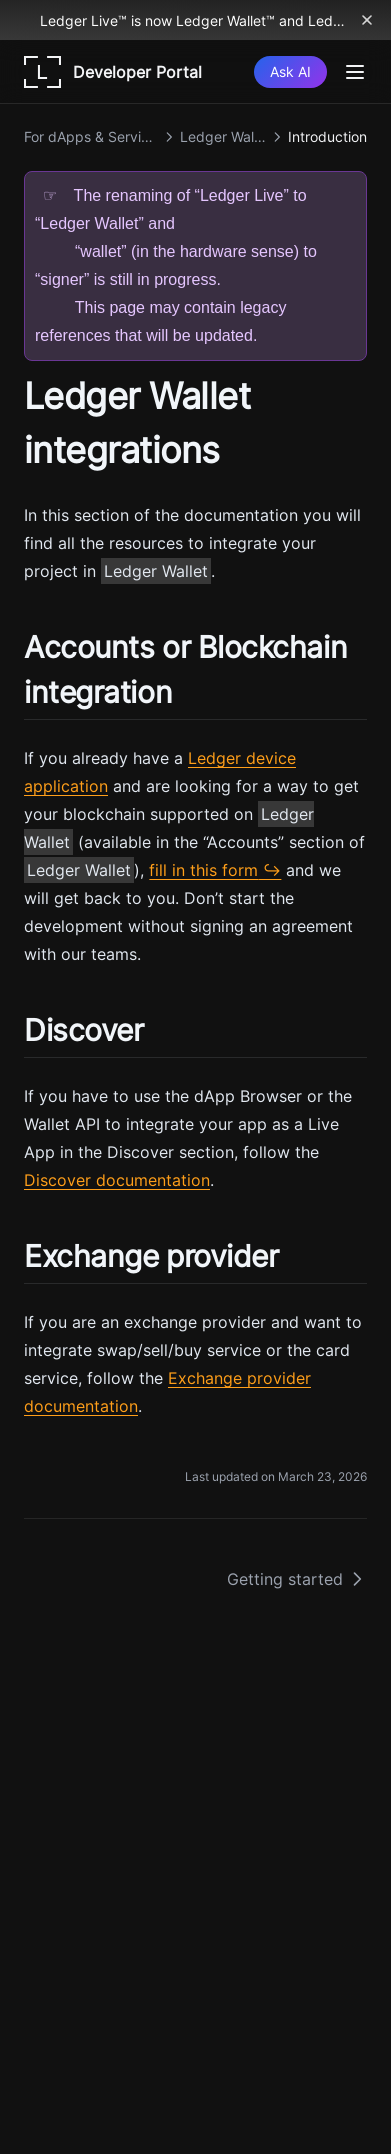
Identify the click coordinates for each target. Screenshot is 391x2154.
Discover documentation (117, 1180)
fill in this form (203, 870)
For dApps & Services (91, 136)
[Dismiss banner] (367, 20)
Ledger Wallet (156, 571)
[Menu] (355, 72)
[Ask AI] (290, 72)
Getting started (297, 1579)
